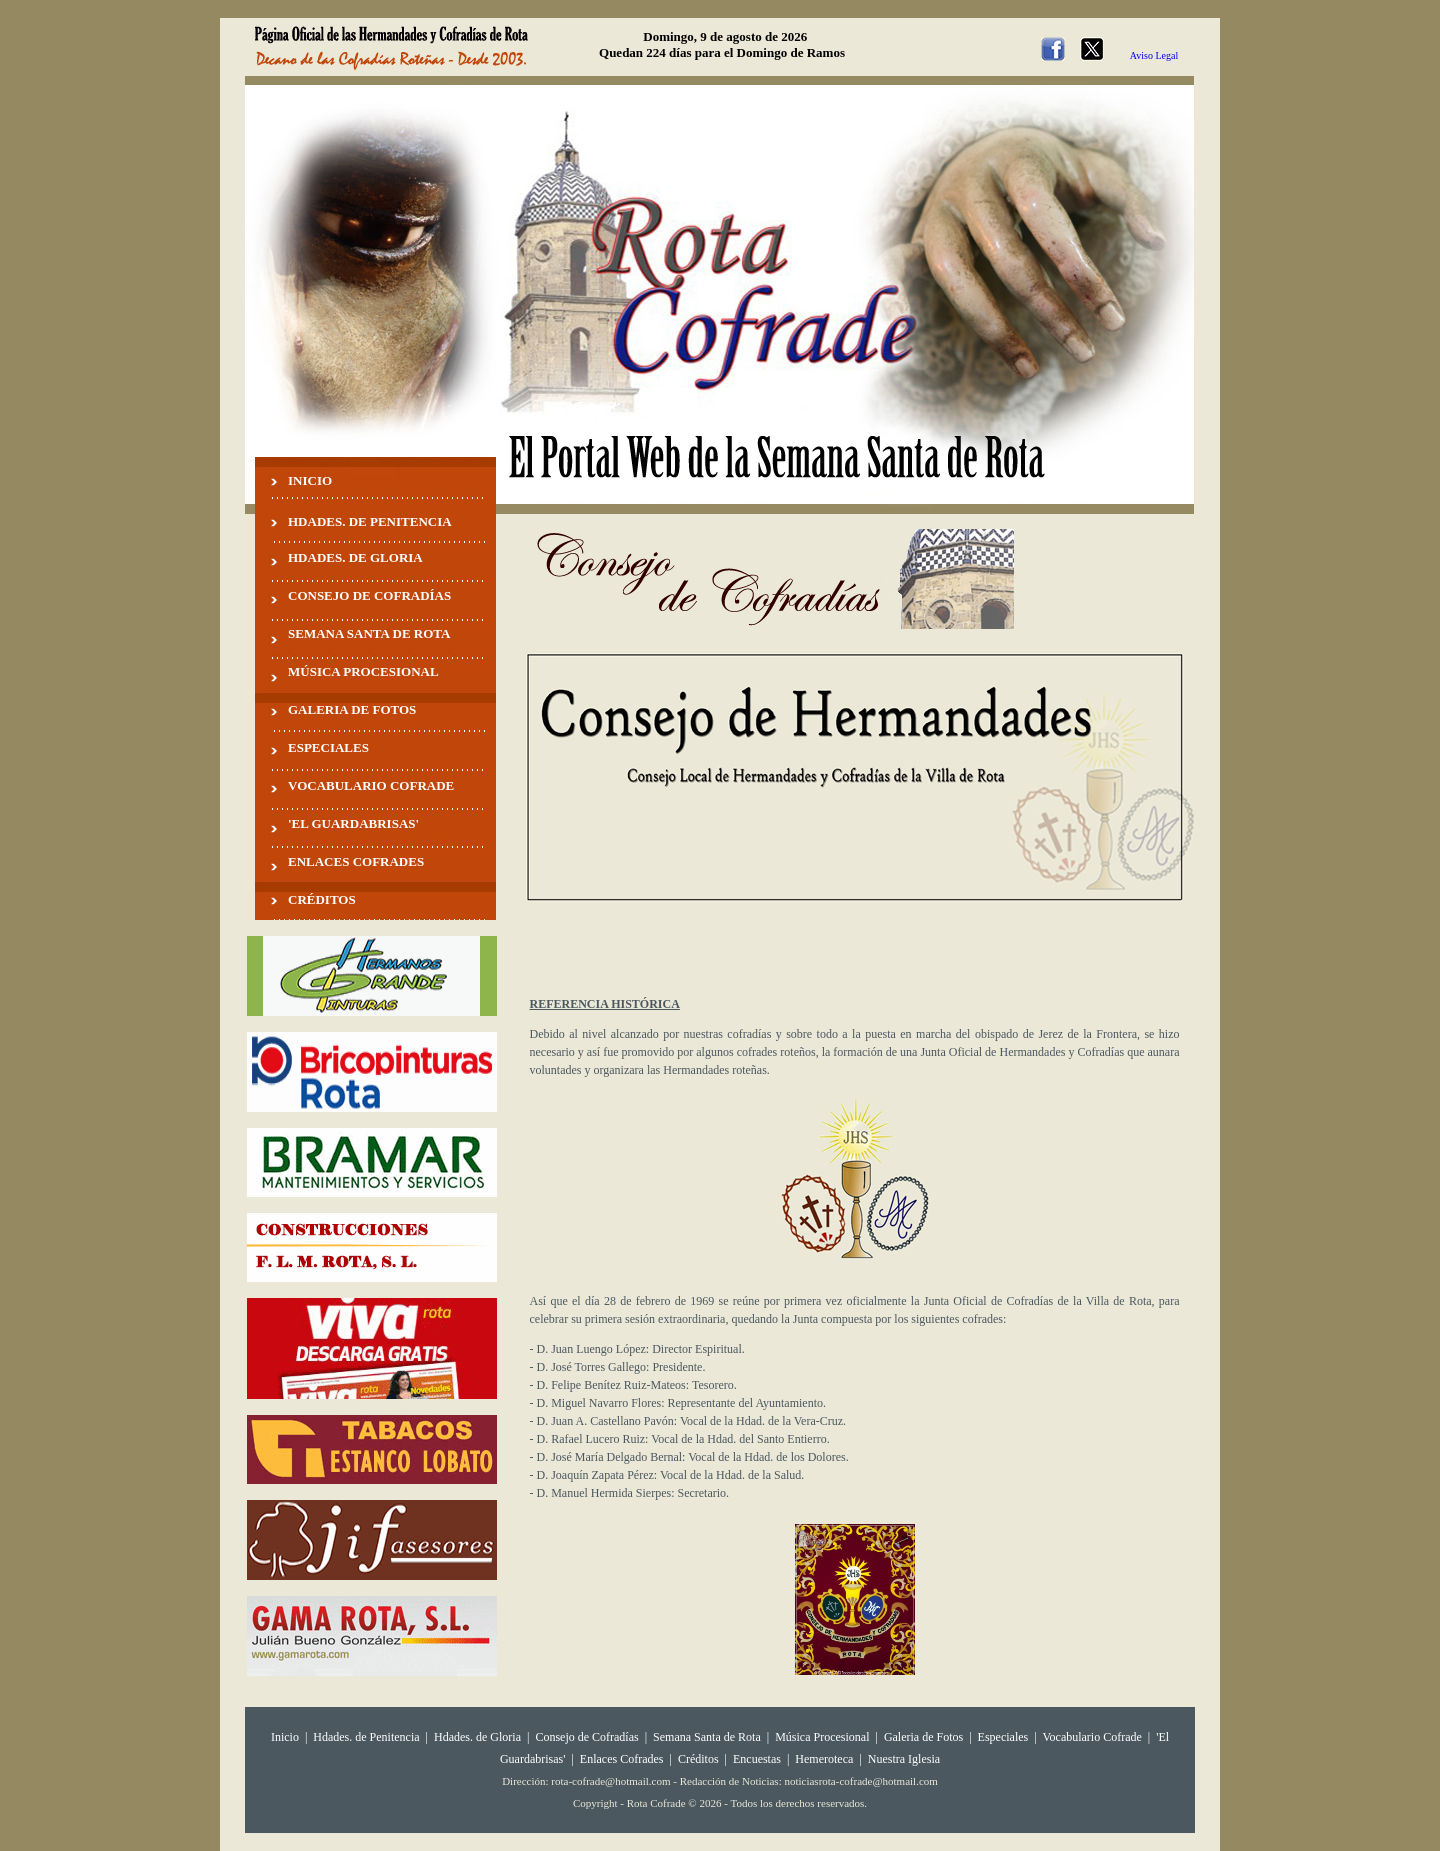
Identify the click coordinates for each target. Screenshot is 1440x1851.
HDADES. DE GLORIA (355, 557)
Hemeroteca (824, 1759)
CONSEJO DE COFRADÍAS (369, 595)
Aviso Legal (1154, 55)
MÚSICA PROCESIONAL (363, 671)
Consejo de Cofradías (586, 1737)
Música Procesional (822, 1737)
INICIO (310, 480)
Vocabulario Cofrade (1091, 1737)
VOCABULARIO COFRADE (371, 785)
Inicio (285, 1737)
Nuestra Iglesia (904, 1759)
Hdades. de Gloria (479, 1737)
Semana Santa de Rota (707, 1737)
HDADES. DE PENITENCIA (370, 521)
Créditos (698, 1759)
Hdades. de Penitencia (366, 1737)
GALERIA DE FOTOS (352, 709)
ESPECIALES (328, 747)
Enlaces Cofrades (622, 1759)
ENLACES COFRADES (356, 861)
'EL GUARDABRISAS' (353, 823)
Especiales (1003, 1737)
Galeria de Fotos (923, 1737)
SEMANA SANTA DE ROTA (369, 633)
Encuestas (757, 1759)
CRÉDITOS (322, 899)
